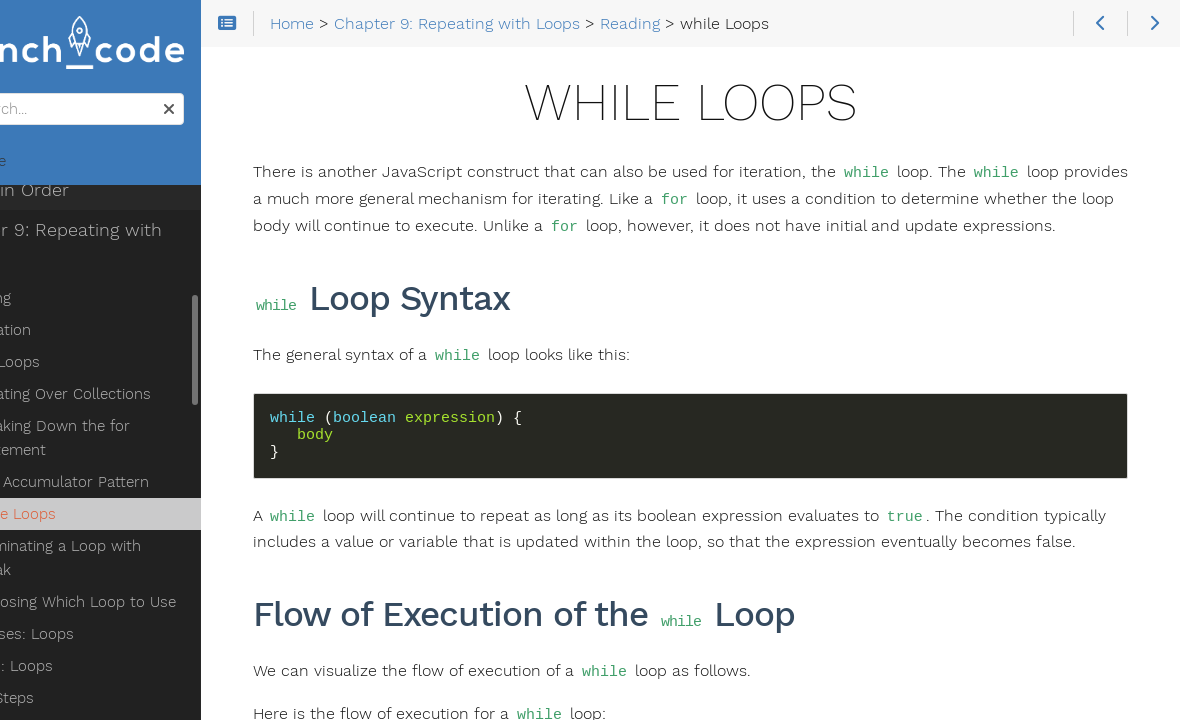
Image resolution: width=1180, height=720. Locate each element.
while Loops (90, 455)
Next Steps (71, 615)
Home (49, 166)
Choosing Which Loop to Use (150, 519)
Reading (59, 239)
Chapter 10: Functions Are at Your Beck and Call (136, 683)
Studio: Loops (80, 583)
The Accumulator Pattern (136, 423)
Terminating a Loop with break (154, 487)
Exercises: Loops (91, 551)
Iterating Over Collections (137, 335)
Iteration (77, 271)
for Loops (82, 303)
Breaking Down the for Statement (127, 379)
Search (17, 98)
